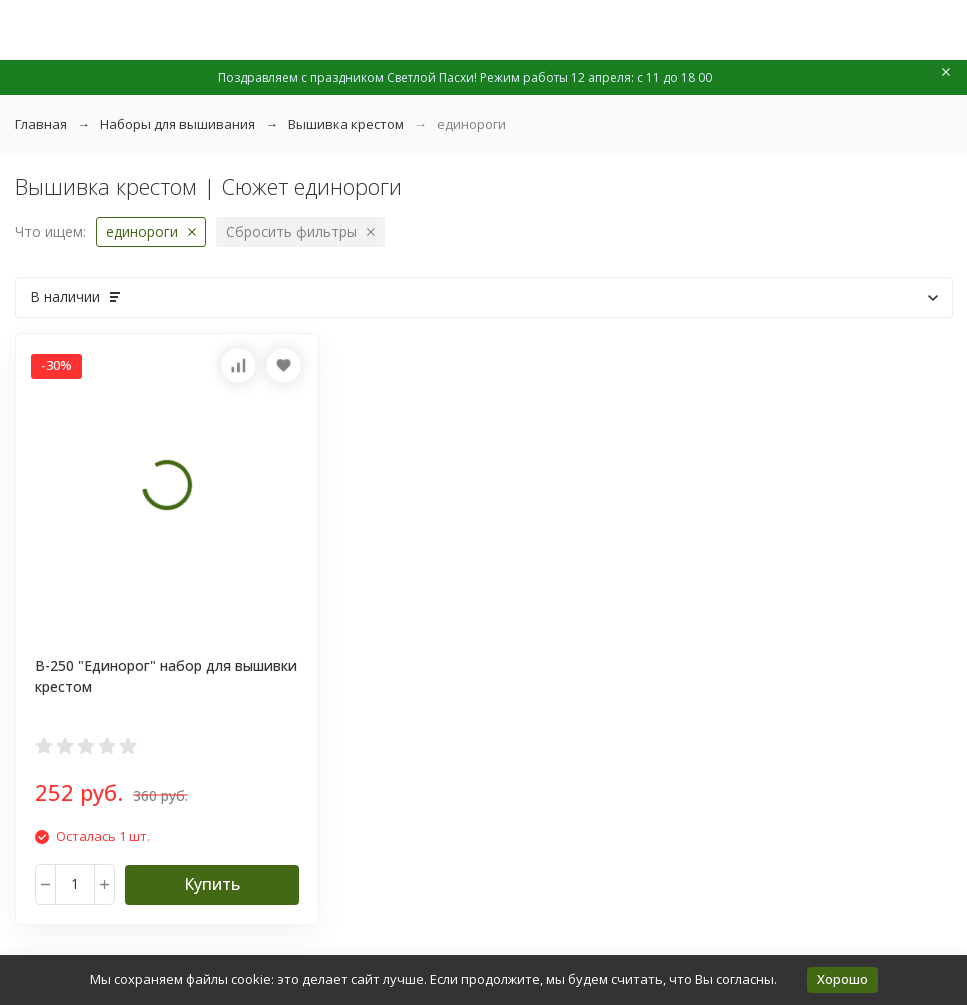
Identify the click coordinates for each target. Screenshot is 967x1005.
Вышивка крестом (346, 124)
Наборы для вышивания (177, 124)
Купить (212, 884)
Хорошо (842, 979)
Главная (41, 124)
